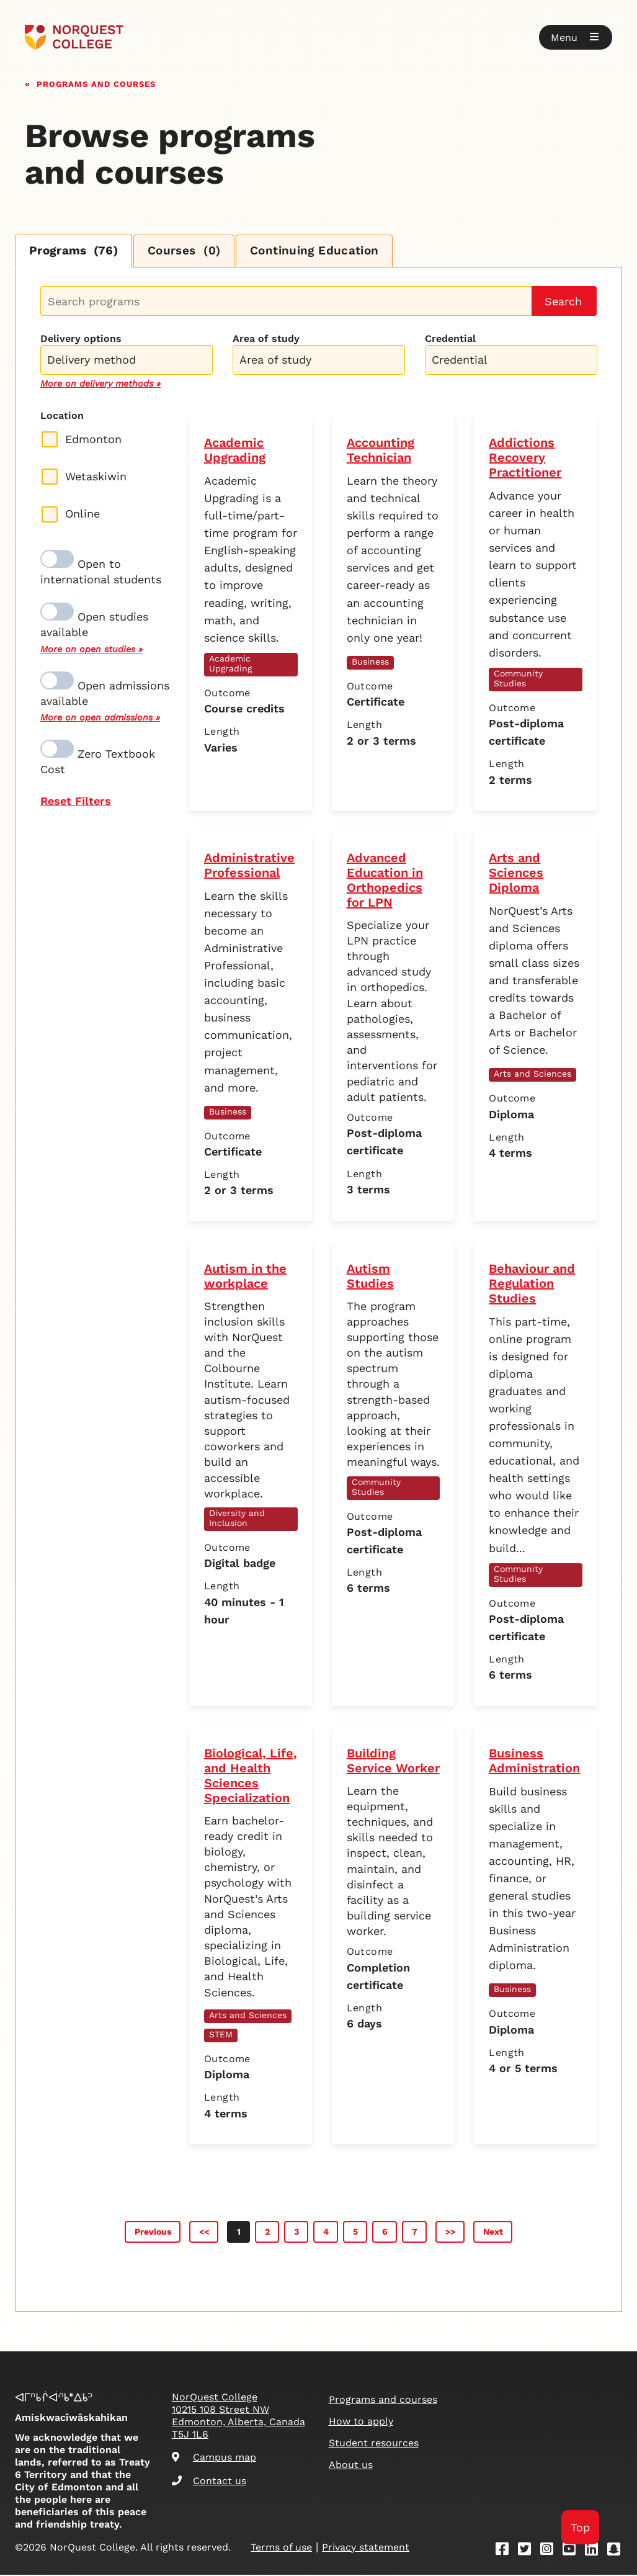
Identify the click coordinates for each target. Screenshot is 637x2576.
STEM (221, 2035)
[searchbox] (129, 362)
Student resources (374, 2444)
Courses (195, 252)
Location (62, 417)
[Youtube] (573, 2552)
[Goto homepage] (74, 37)
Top (579, 2526)
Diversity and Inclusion (237, 1519)
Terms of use (281, 2548)
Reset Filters (75, 802)
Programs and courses (96, 82)
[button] (575, 37)
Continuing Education (332, 252)
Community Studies (518, 679)
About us (351, 2466)
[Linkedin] (595, 2552)
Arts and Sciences (532, 1075)
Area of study (266, 340)
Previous (153, 2233)
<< (204, 2233)
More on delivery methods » (100, 385)
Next (493, 2233)
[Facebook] (506, 2552)
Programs (77, 252)
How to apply (361, 2422)
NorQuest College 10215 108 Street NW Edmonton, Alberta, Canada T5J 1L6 (238, 2416)
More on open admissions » (100, 719)
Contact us (209, 2482)
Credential (450, 340)
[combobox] (126, 359)
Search (563, 302)
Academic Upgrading (230, 665)
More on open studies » (91, 650)
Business (370, 663)
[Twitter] (528, 2552)
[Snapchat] (617, 2552)
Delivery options (81, 340)
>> (450, 2233)
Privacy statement (365, 2548)
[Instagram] (550, 2552)
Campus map (214, 2458)
